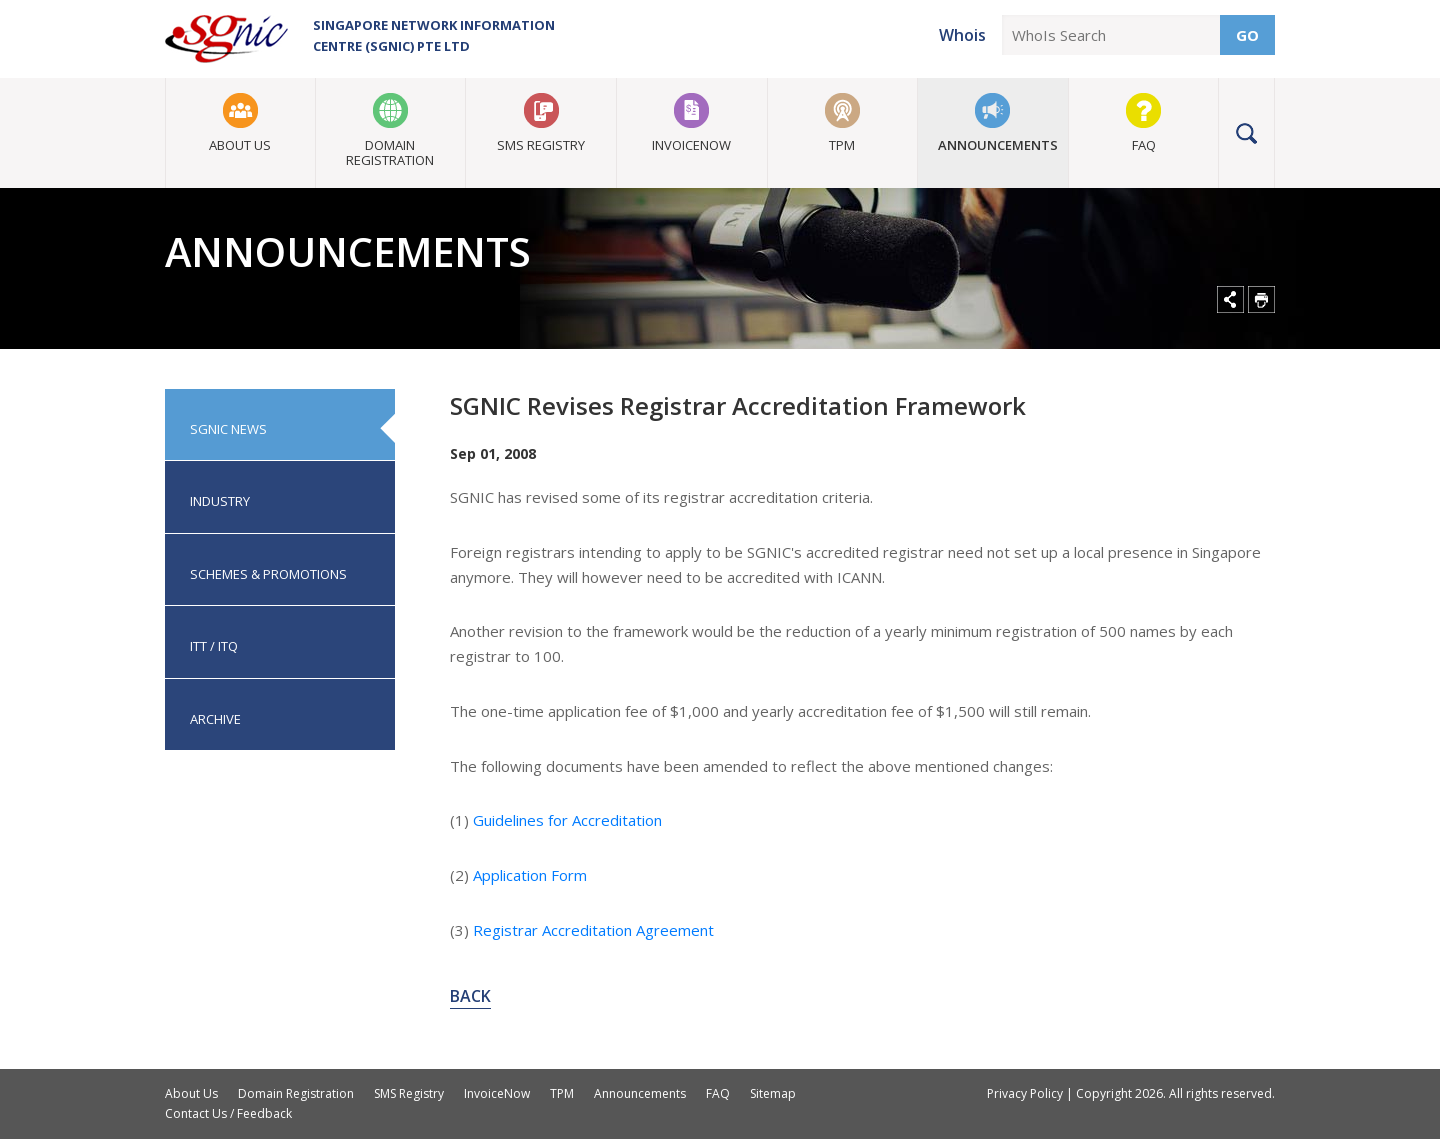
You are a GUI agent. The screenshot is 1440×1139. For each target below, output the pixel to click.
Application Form (530, 875)
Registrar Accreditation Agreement (593, 930)
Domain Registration (390, 152)
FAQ (1144, 145)
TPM (842, 145)
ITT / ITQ (214, 646)
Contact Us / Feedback (228, 1113)
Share (1230, 299)
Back (470, 996)
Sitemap (773, 1093)
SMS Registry (541, 145)
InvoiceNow (691, 145)
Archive (215, 719)
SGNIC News (228, 429)
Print (1261, 299)
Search (1247, 133)
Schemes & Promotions (268, 574)
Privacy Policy (1025, 1093)
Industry (220, 501)
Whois (962, 35)
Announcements (998, 145)
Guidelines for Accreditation (567, 820)
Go (1247, 35)
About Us (240, 145)
